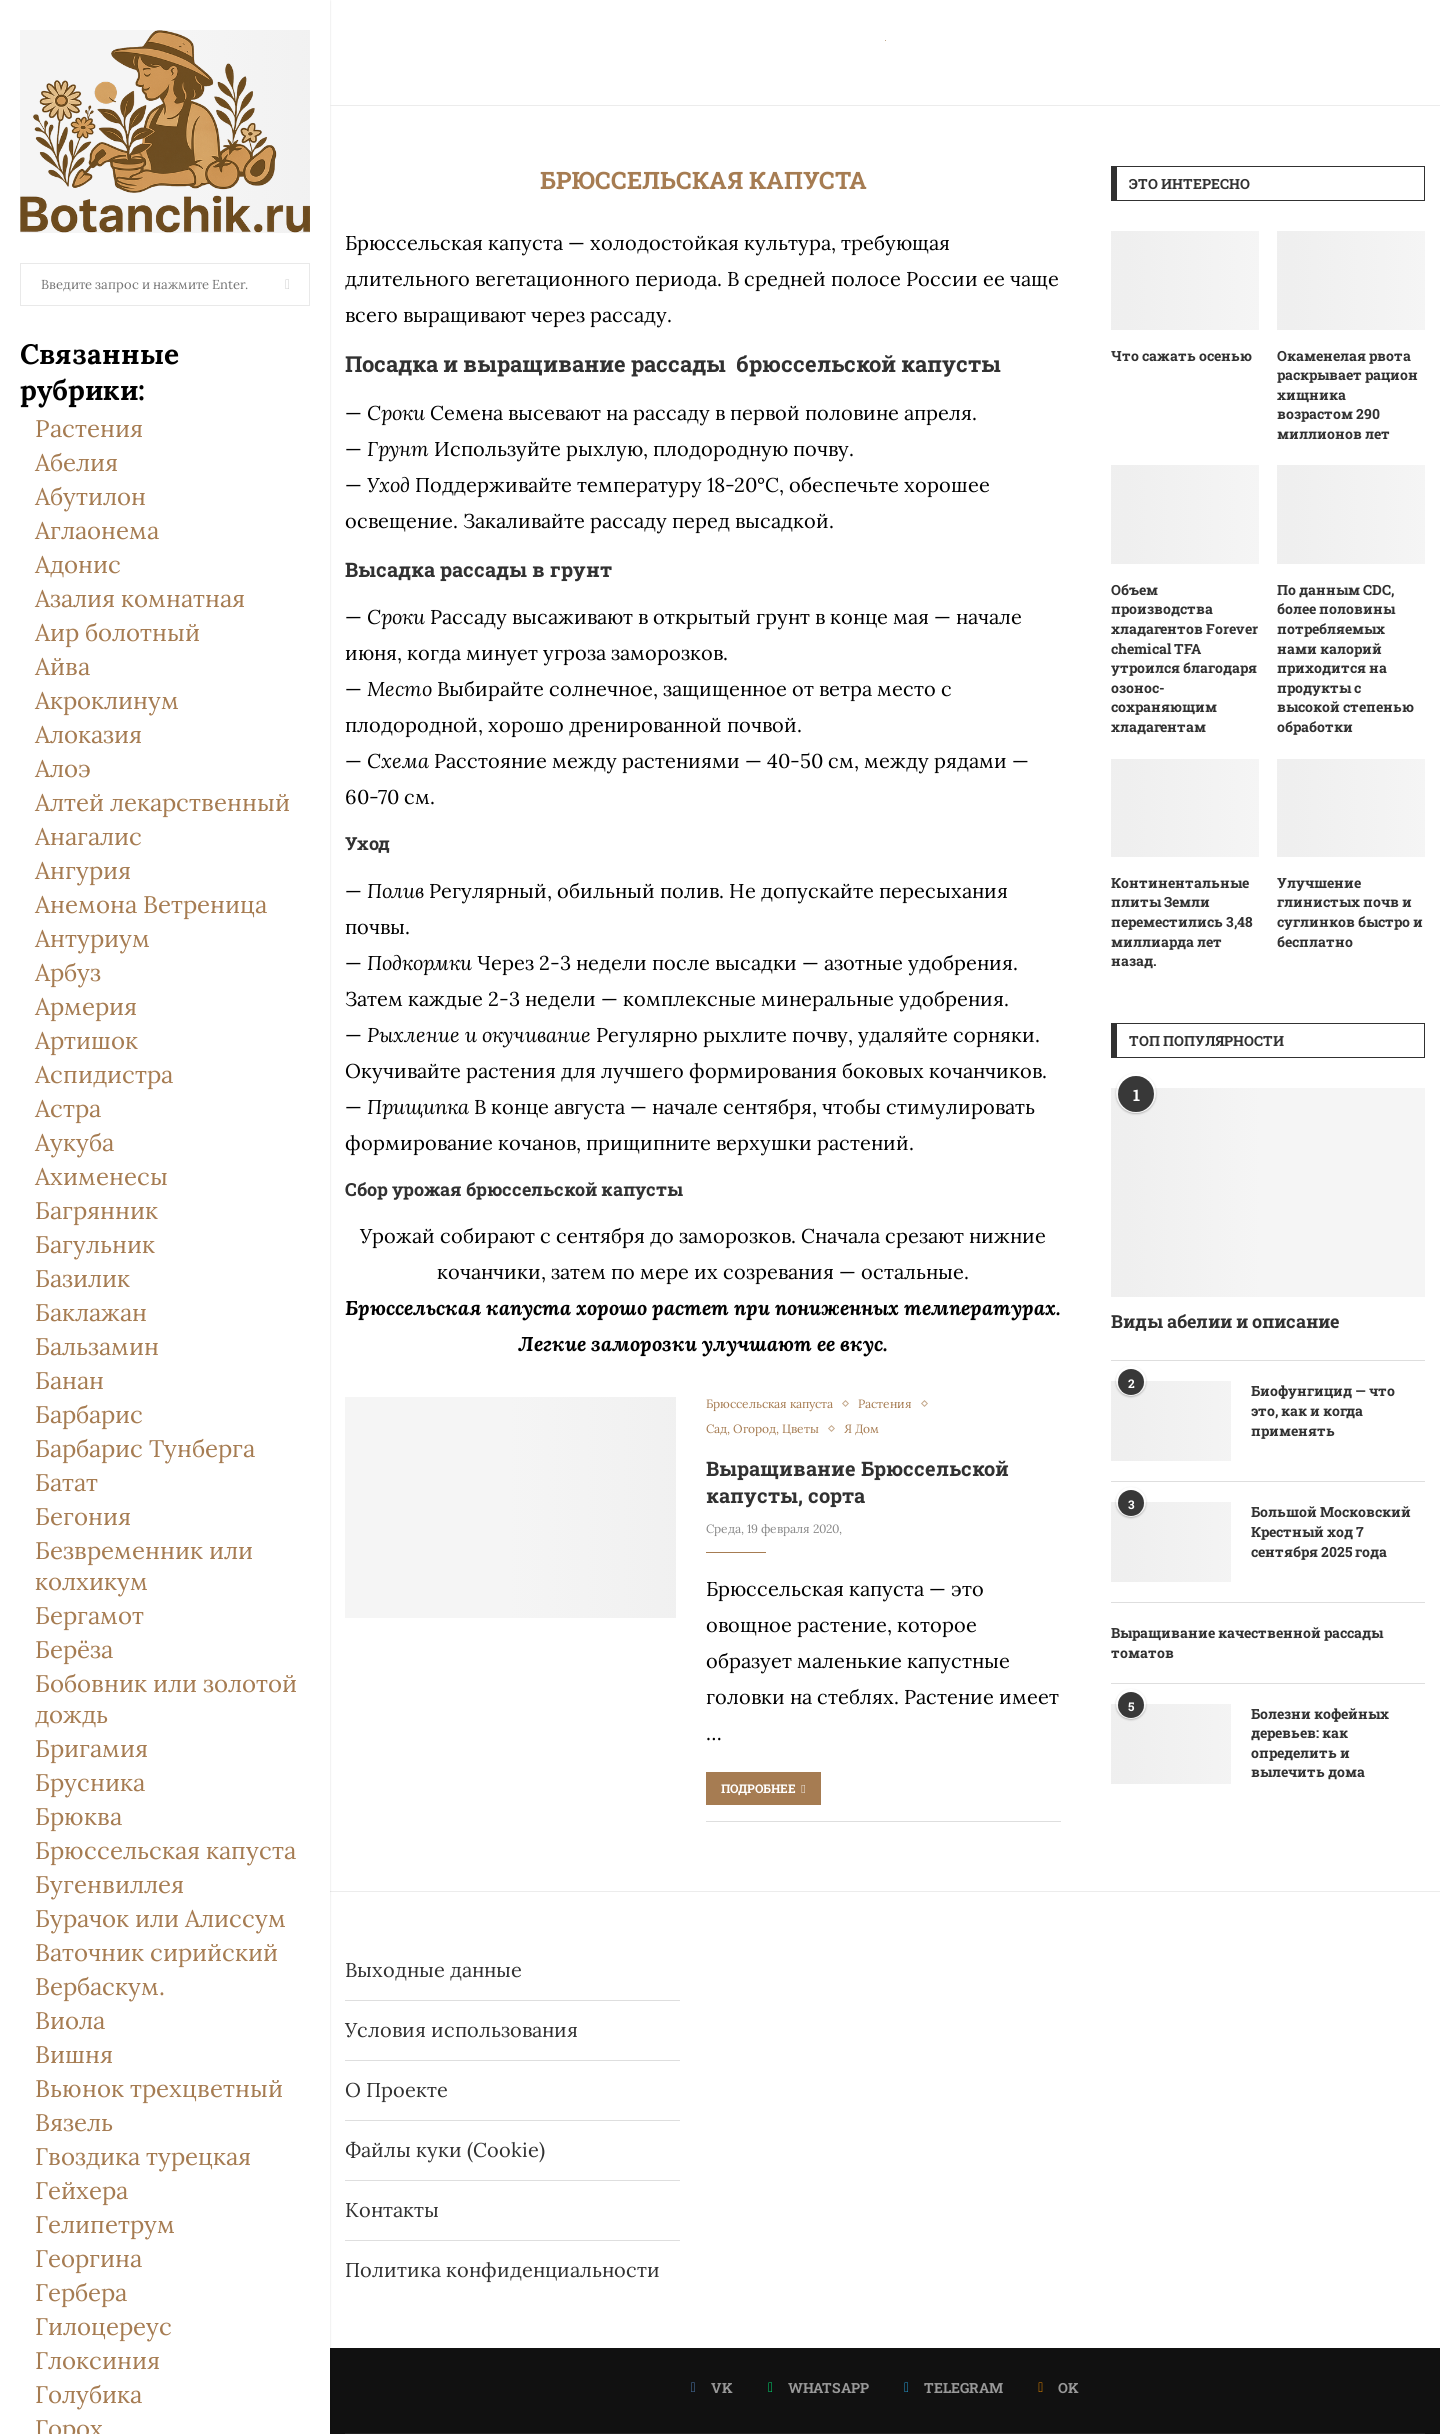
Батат (66, 1482)
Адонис (78, 564)
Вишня (74, 2054)
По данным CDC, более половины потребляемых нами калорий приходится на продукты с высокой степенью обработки (1345, 658)
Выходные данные (433, 1969)
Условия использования (461, 2029)
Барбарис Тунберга (145, 1448)
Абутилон (90, 496)
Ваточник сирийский (156, 1952)
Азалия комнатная (140, 598)
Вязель (74, 2122)
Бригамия (91, 1748)
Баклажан (91, 1312)
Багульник (95, 1244)
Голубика (88, 2394)
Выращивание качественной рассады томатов (1247, 1642)
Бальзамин (97, 1346)
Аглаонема (97, 530)
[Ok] (1058, 2388)
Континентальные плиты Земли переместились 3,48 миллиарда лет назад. (1182, 921)
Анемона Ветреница (151, 904)
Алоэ (63, 768)
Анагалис (88, 836)
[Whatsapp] (818, 2388)
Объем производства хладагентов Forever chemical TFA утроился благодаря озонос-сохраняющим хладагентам (1184, 658)
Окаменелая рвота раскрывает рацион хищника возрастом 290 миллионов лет (1347, 394)
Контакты (392, 2209)
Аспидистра (104, 1074)
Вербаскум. (100, 1986)
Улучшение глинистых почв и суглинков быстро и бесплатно (1350, 912)
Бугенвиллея (109, 1884)
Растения (89, 428)
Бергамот (89, 1615)
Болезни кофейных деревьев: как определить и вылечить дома (1320, 1743)
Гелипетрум (105, 2224)
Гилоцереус (103, 2326)
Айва (62, 666)
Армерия (86, 1006)
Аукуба (74, 1142)
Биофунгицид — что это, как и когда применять (1323, 1410)
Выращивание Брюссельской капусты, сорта (857, 1481)
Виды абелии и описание (1225, 1321)
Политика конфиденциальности (502, 2269)
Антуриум (92, 938)
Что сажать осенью (1181, 355)
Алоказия (88, 734)
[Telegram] (953, 2388)
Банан (69, 1380)
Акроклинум (107, 700)
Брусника (90, 1782)
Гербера (81, 2292)
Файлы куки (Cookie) (445, 2149)
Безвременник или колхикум (144, 1566)
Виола (70, 2020)
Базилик (82, 1278)
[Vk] (712, 2388)
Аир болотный (117, 632)
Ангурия (83, 870)
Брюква (78, 1816)
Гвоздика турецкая (143, 2156)
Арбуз (68, 972)
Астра (68, 1108)
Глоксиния (97, 2360)
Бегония (83, 1516)
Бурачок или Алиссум (160, 1918)
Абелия (76, 462)
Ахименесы (101, 1176)
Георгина (88, 2258)
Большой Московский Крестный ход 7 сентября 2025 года (1331, 1531)
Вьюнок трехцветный (159, 2088)
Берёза (74, 1649)
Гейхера (81, 2190)
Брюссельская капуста (165, 1850)
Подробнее (763, 1788)
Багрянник (96, 1210)
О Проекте (396, 2089)
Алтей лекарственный (162, 802)
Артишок (86, 1040)
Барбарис (89, 1414)
